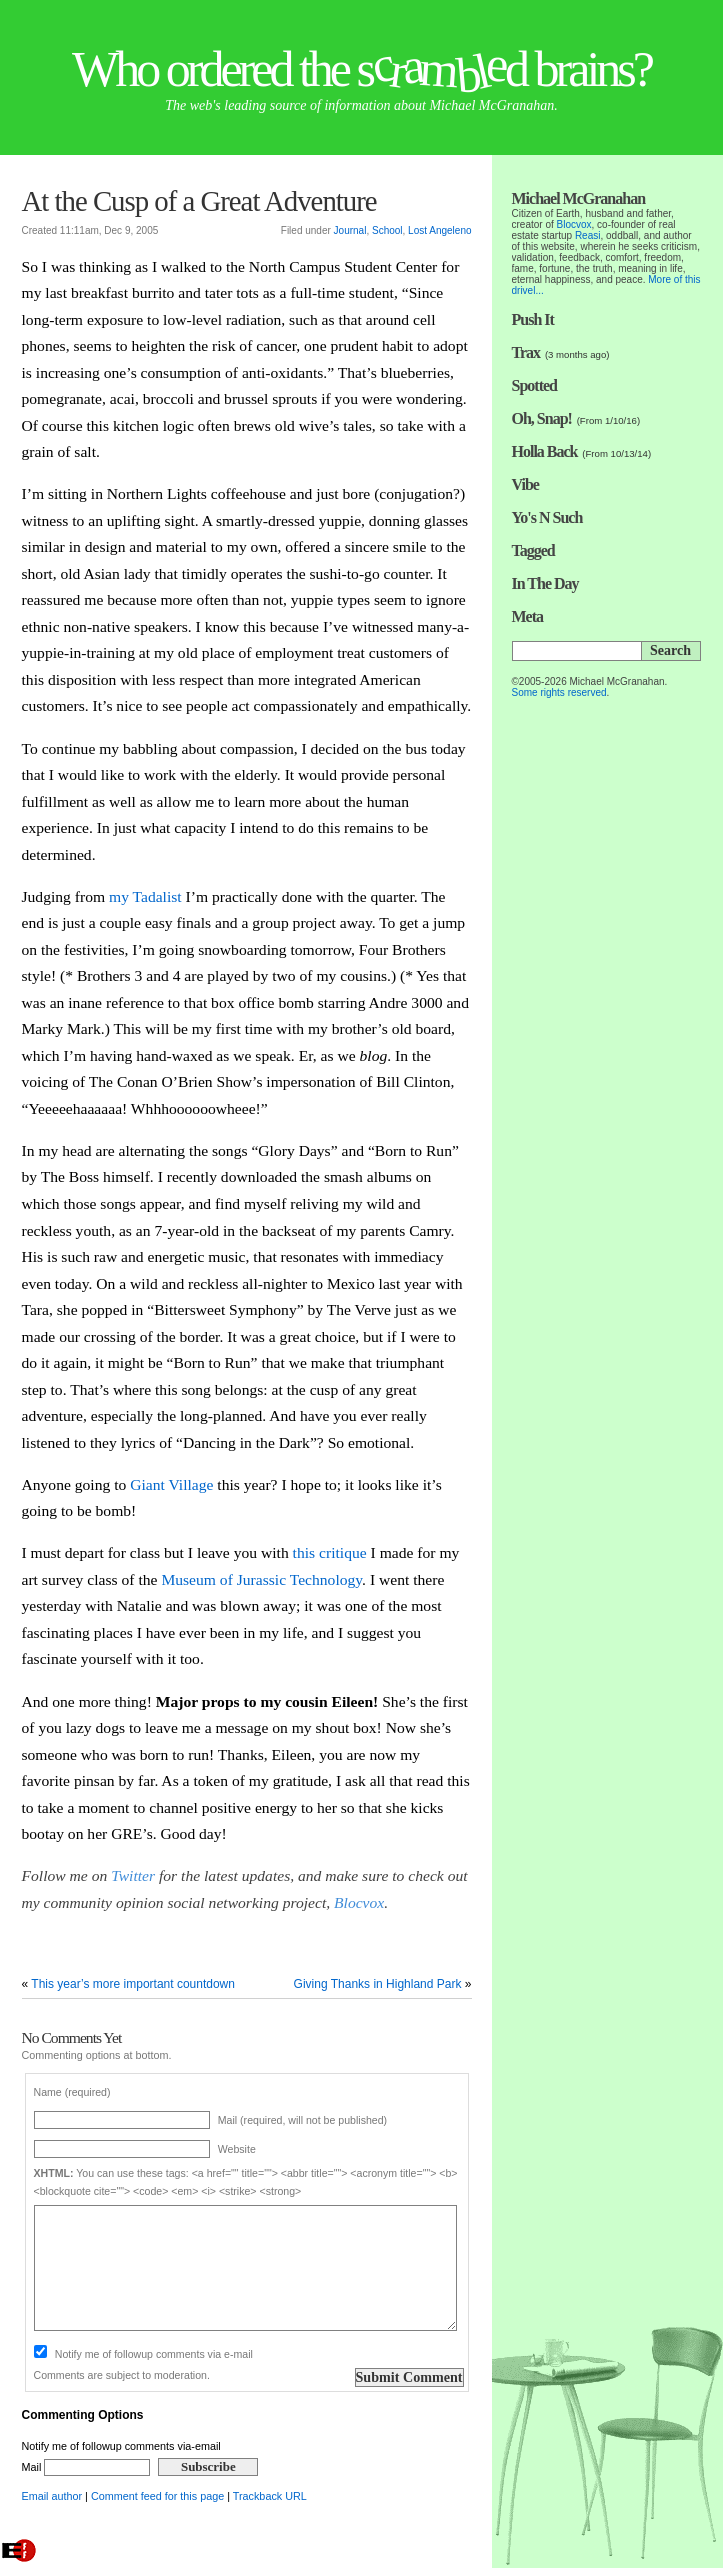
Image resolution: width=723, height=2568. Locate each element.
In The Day (545, 583)
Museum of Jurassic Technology (261, 1579)
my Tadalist (147, 896)
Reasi (588, 235)
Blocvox (359, 1902)
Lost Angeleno (439, 230)
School (387, 230)
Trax (526, 352)
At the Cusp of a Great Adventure (199, 201)
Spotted (534, 385)
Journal (350, 230)
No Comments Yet (72, 2037)
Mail (86, 2467)
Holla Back (545, 451)
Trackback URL (270, 2496)
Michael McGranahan (579, 198)
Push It (533, 319)
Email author (52, 2496)
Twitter (133, 1875)
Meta (528, 616)
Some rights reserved (559, 692)
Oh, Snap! (542, 418)
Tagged (533, 550)
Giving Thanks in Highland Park (378, 1984)
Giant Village (171, 1484)
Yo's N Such (547, 517)
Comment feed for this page (157, 2496)
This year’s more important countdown (133, 1984)
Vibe (525, 484)
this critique (330, 1552)
